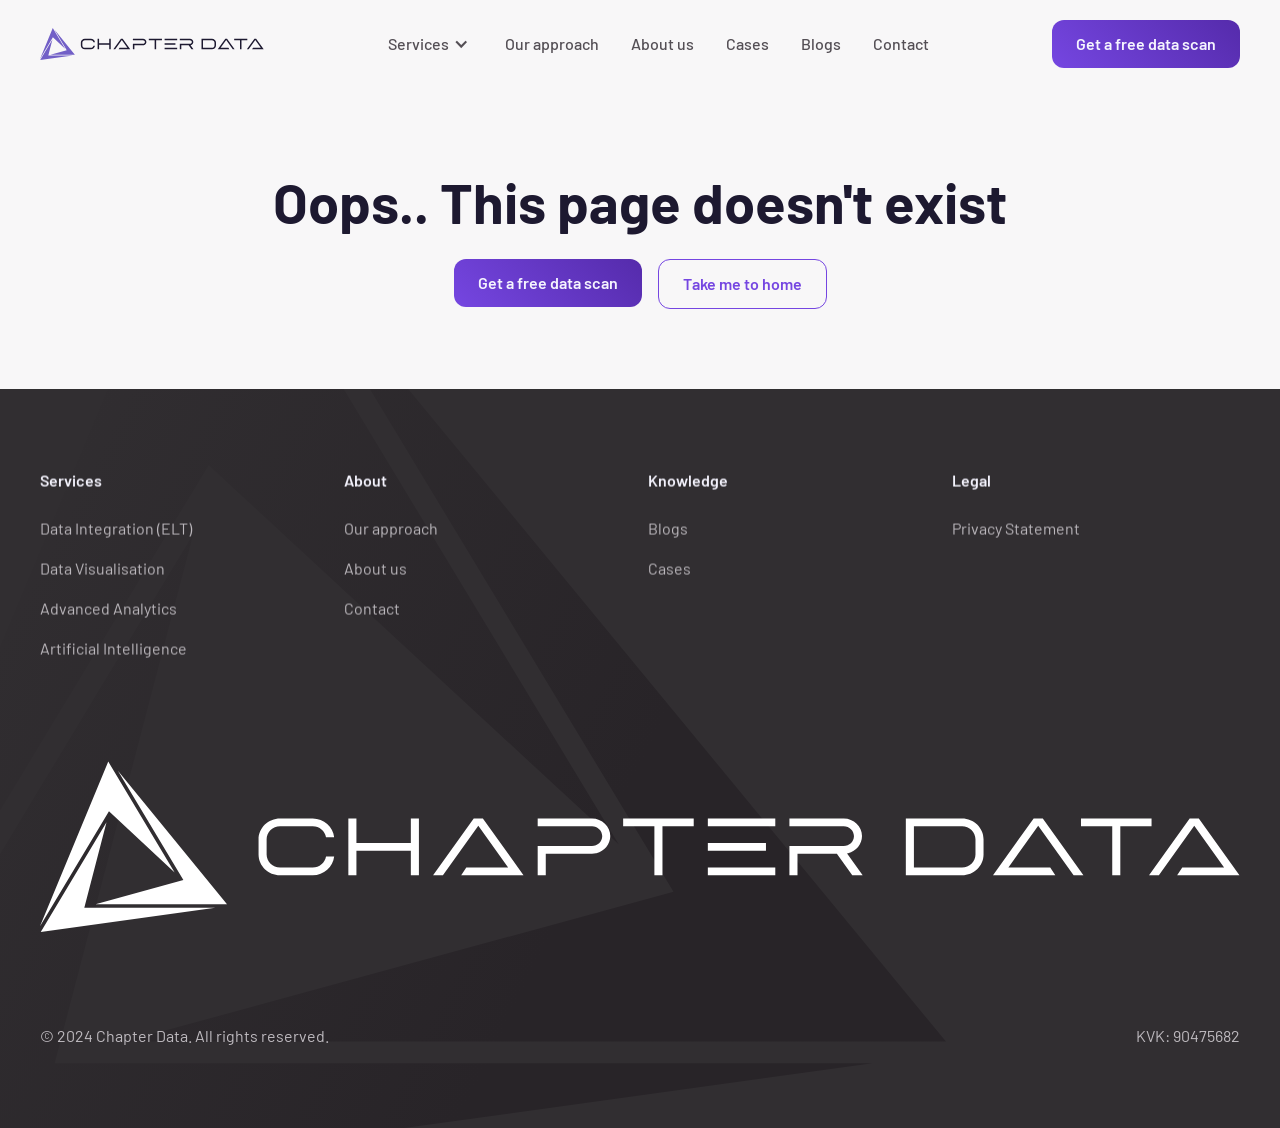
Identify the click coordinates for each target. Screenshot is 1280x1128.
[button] (430, 44)
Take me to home (742, 283)
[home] (152, 44)
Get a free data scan (1146, 43)
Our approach (552, 43)
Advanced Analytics (108, 608)
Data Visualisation (102, 568)
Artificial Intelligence (113, 648)
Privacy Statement (1016, 528)
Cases (747, 43)
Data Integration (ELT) (116, 528)
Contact (901, 43)
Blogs (821, 43)
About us (662, 43)
